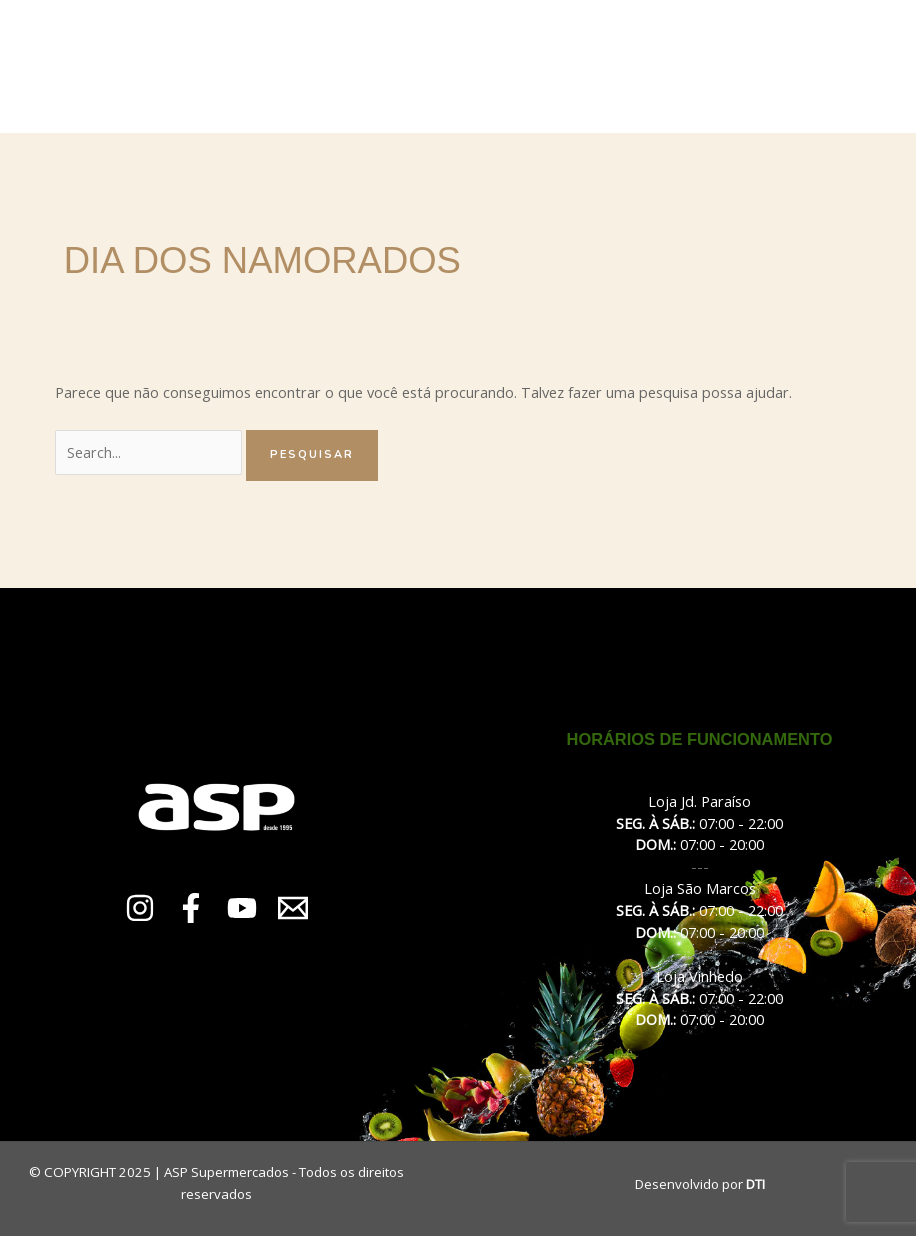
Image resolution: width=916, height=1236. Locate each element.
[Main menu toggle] (865, 66)
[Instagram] (140, 908)
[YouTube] (242, 908)
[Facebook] (191, 908)
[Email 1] (293, 908)
